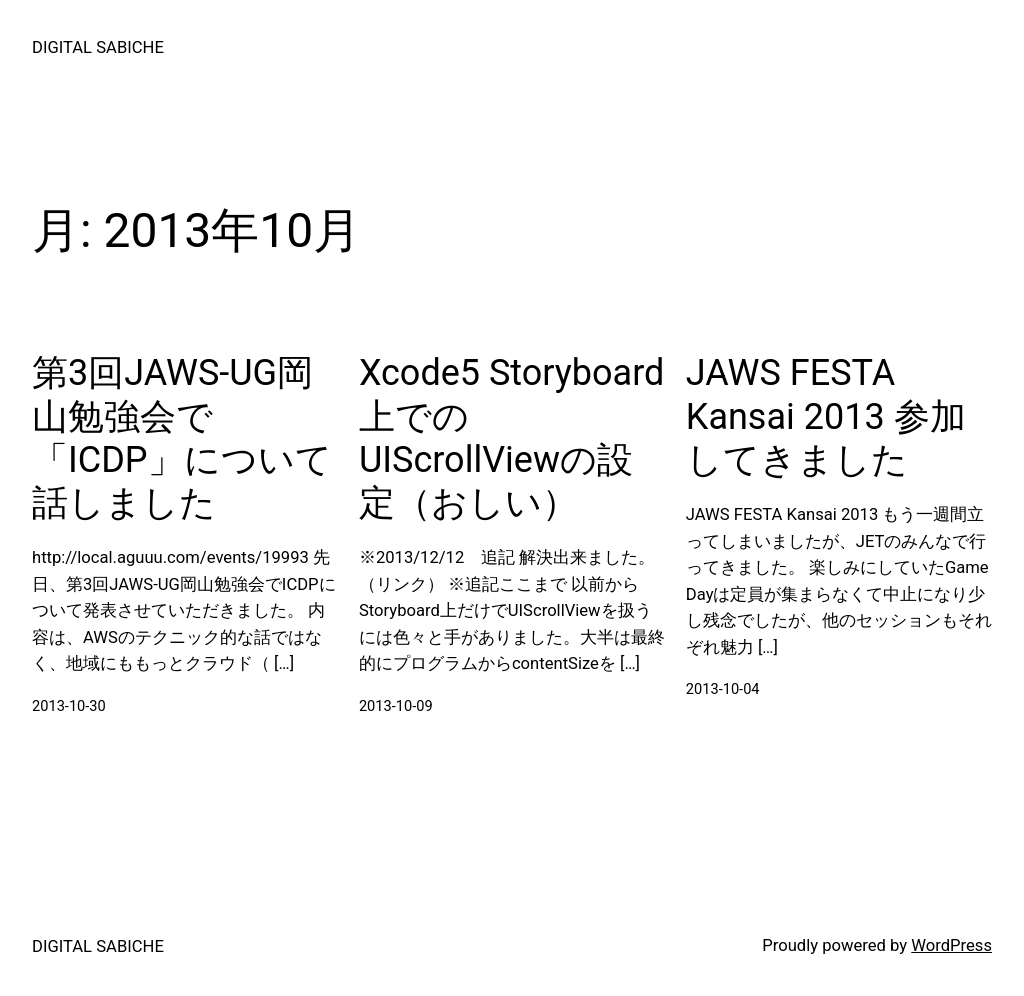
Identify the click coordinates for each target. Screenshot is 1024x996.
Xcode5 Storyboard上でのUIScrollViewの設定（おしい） (511, 438)
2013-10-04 (723, 689)
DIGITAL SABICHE (98, 47)
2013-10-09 (396, 706)
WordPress (951, 945)
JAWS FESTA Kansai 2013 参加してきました (826, 416)
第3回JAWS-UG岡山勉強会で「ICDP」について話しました (182, 438)
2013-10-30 (69, 706)
